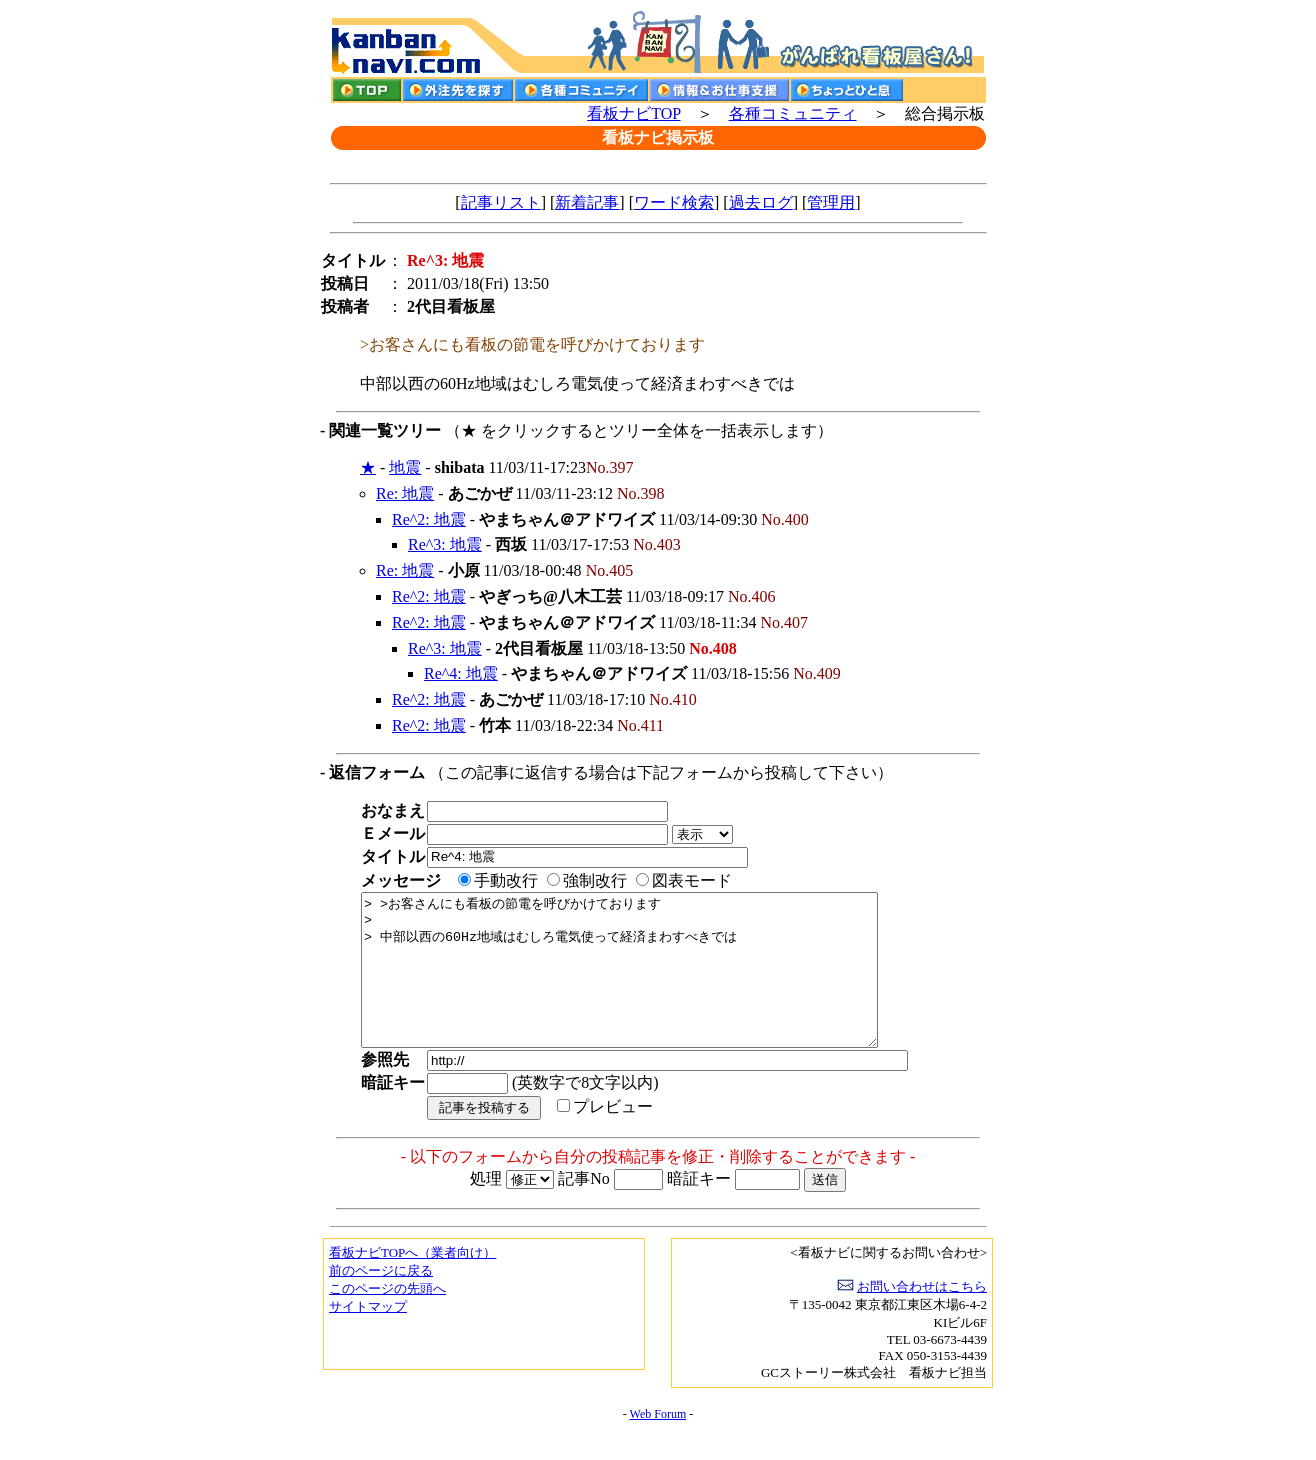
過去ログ (761, 202)
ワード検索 (674, 202)
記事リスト (501, 202)
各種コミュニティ (793, 113)
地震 (405, 467)
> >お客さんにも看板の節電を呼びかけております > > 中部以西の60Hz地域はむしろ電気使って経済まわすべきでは (650, 985)
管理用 (831, 202)
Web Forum (658, 1444)
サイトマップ (368, 1336)
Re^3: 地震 (445, 544)
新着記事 (587, 202)
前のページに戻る (381, 1300)
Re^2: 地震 (429, 519)
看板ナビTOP (633, 113)
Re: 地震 (405, 493)
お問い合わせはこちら (922, 1316)
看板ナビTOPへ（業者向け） (412, 1282)
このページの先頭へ (387, 1318)
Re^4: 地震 (461, 673)
